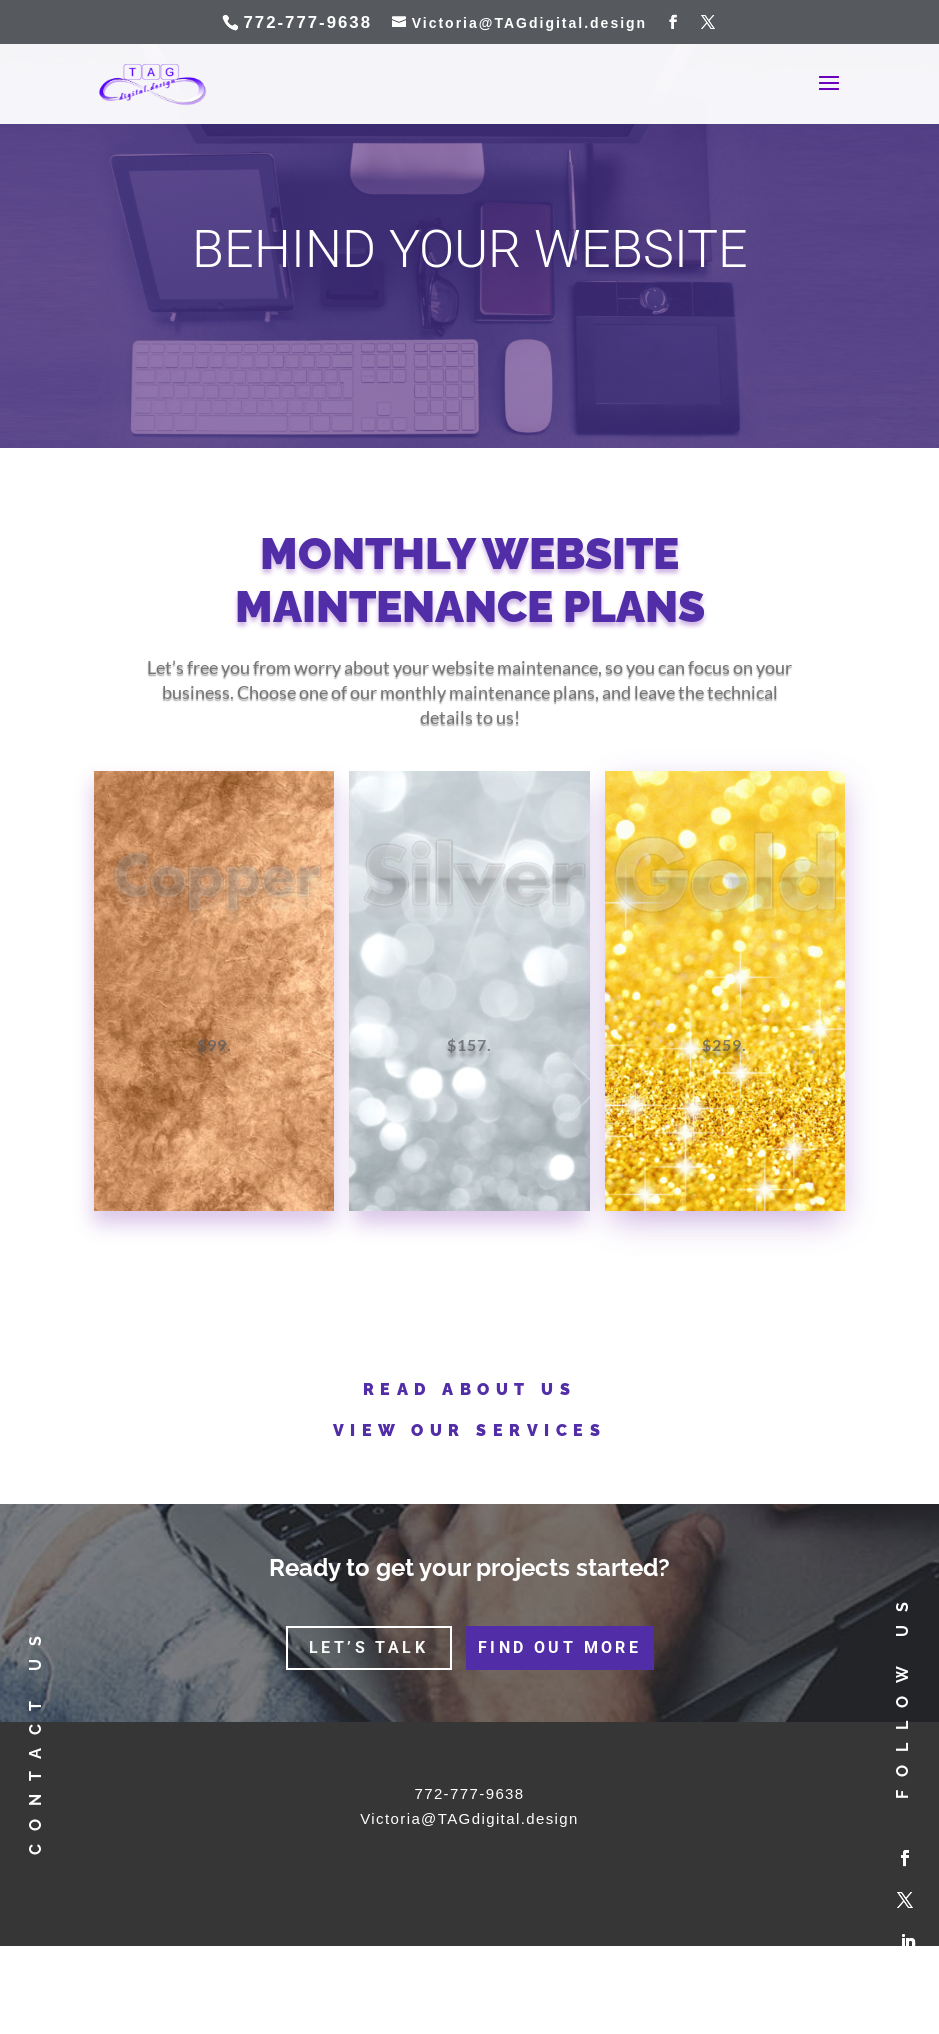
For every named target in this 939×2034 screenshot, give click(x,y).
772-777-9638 (469, 1793)
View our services (470, 1430)
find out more (559, 1647)
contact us (34, 1738)
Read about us (470, 1389)
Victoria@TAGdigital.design (469, 1818)
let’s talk (368, 1647)
